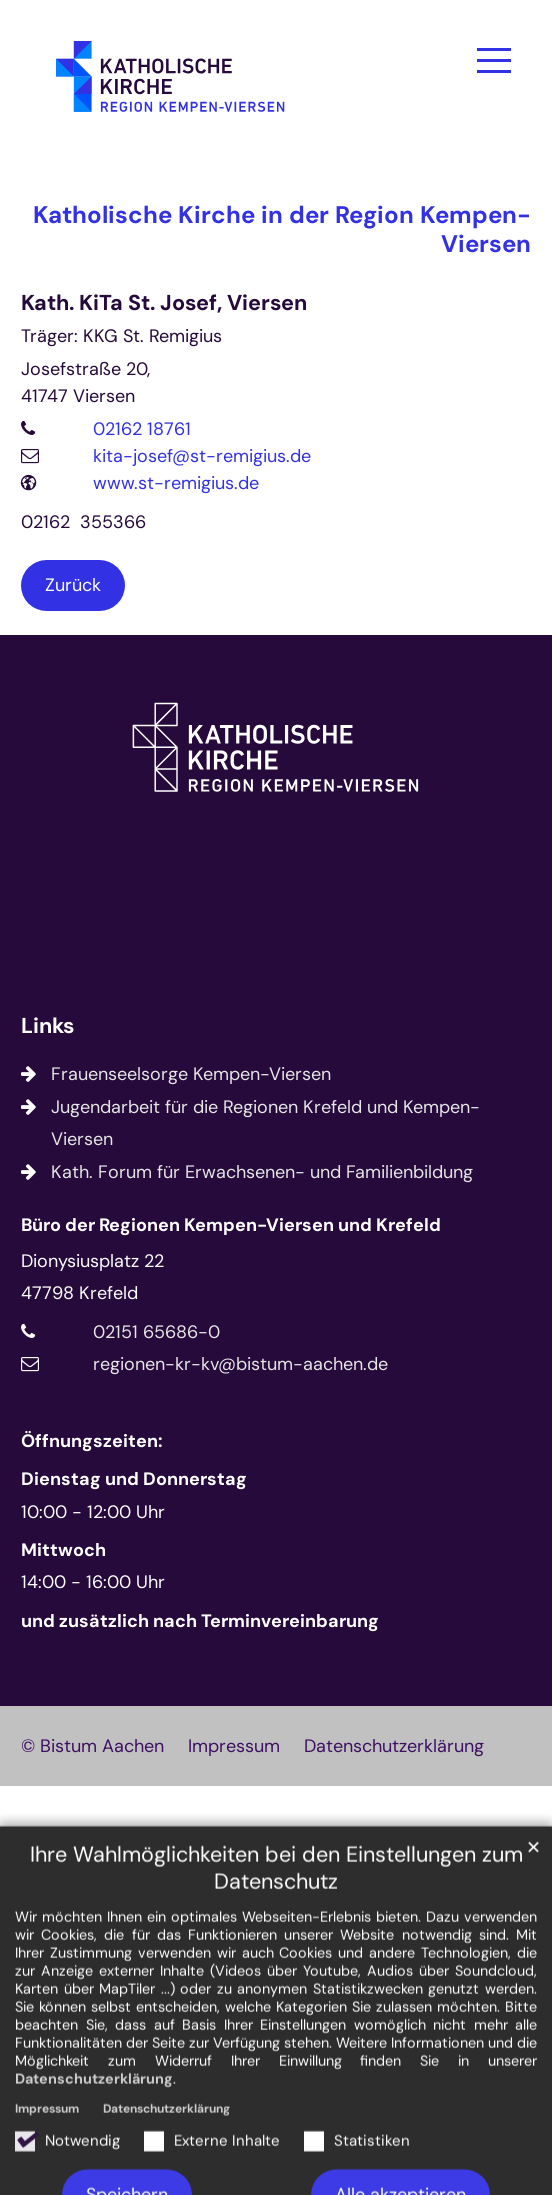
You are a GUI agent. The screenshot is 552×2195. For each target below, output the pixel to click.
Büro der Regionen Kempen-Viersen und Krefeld (231, 1225)
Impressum (47, 2167)
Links (47, 1026)
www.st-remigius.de (176, 483)
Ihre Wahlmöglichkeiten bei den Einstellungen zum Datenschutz (276, 1927)
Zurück (73, 585)
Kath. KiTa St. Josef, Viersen (164, 303)
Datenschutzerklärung (94, 2137)
